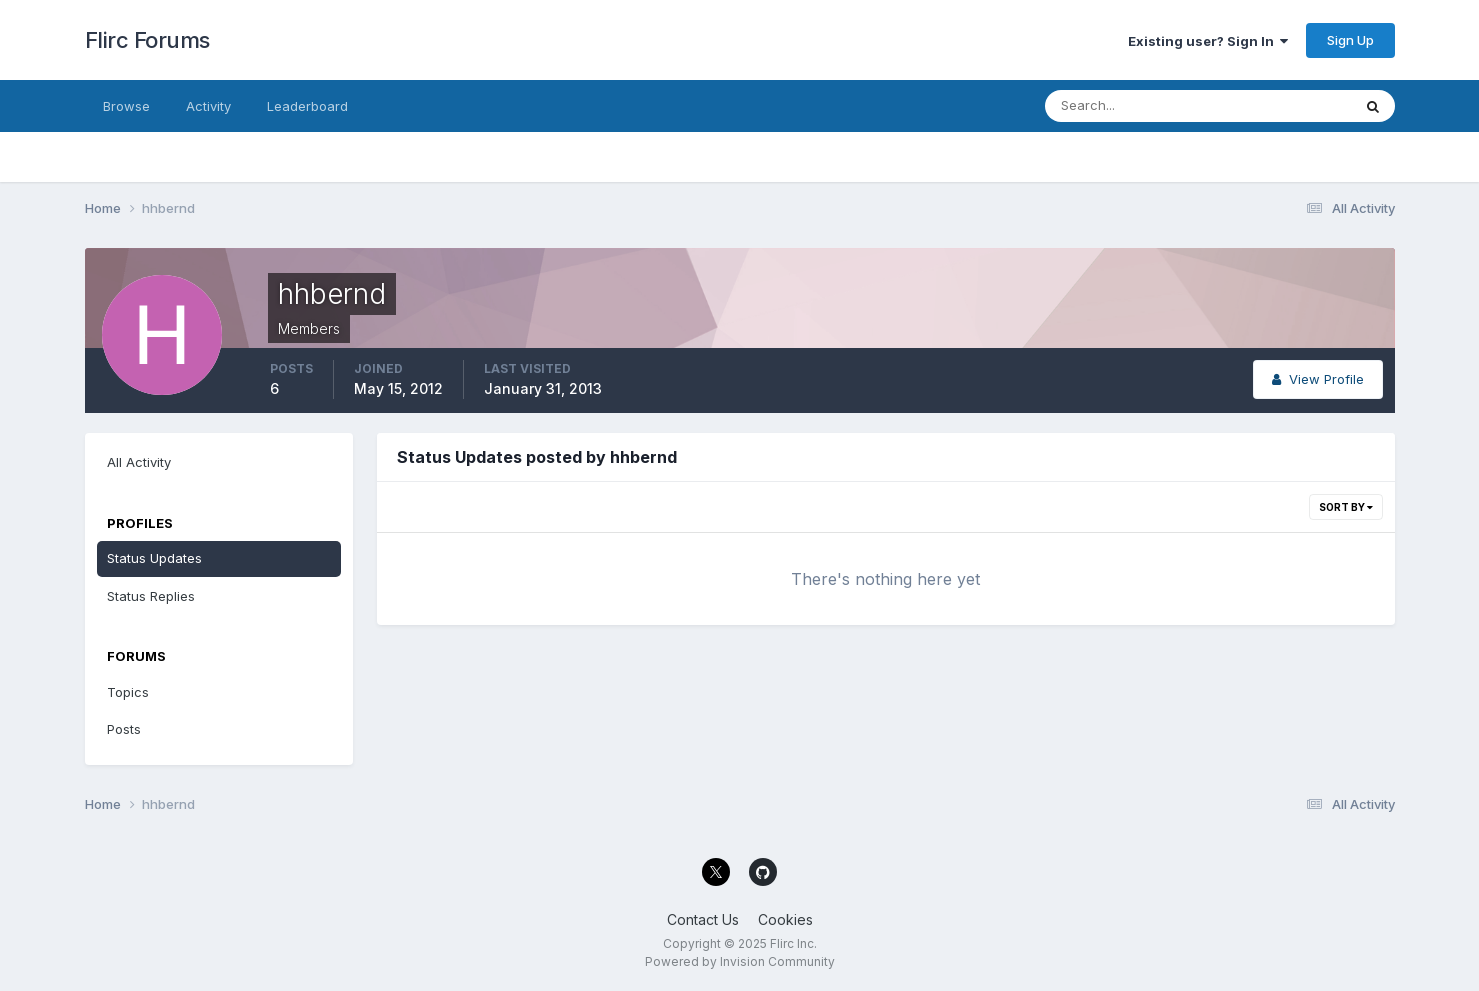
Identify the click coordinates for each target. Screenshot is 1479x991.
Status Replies (151, 596)
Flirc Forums (147, 40)
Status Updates (154, 558)
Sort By (1346, 507)
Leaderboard (307, 106)
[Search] (1133, 106)
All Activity (139, 462)
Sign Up (1350, 40)
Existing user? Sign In (1208, 41)
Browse (126, 106)
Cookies (785, 919)
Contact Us (703, 919)
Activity (208, 106)
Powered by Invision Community (740, 961)
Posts (124, 729)
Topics (128, 692)
